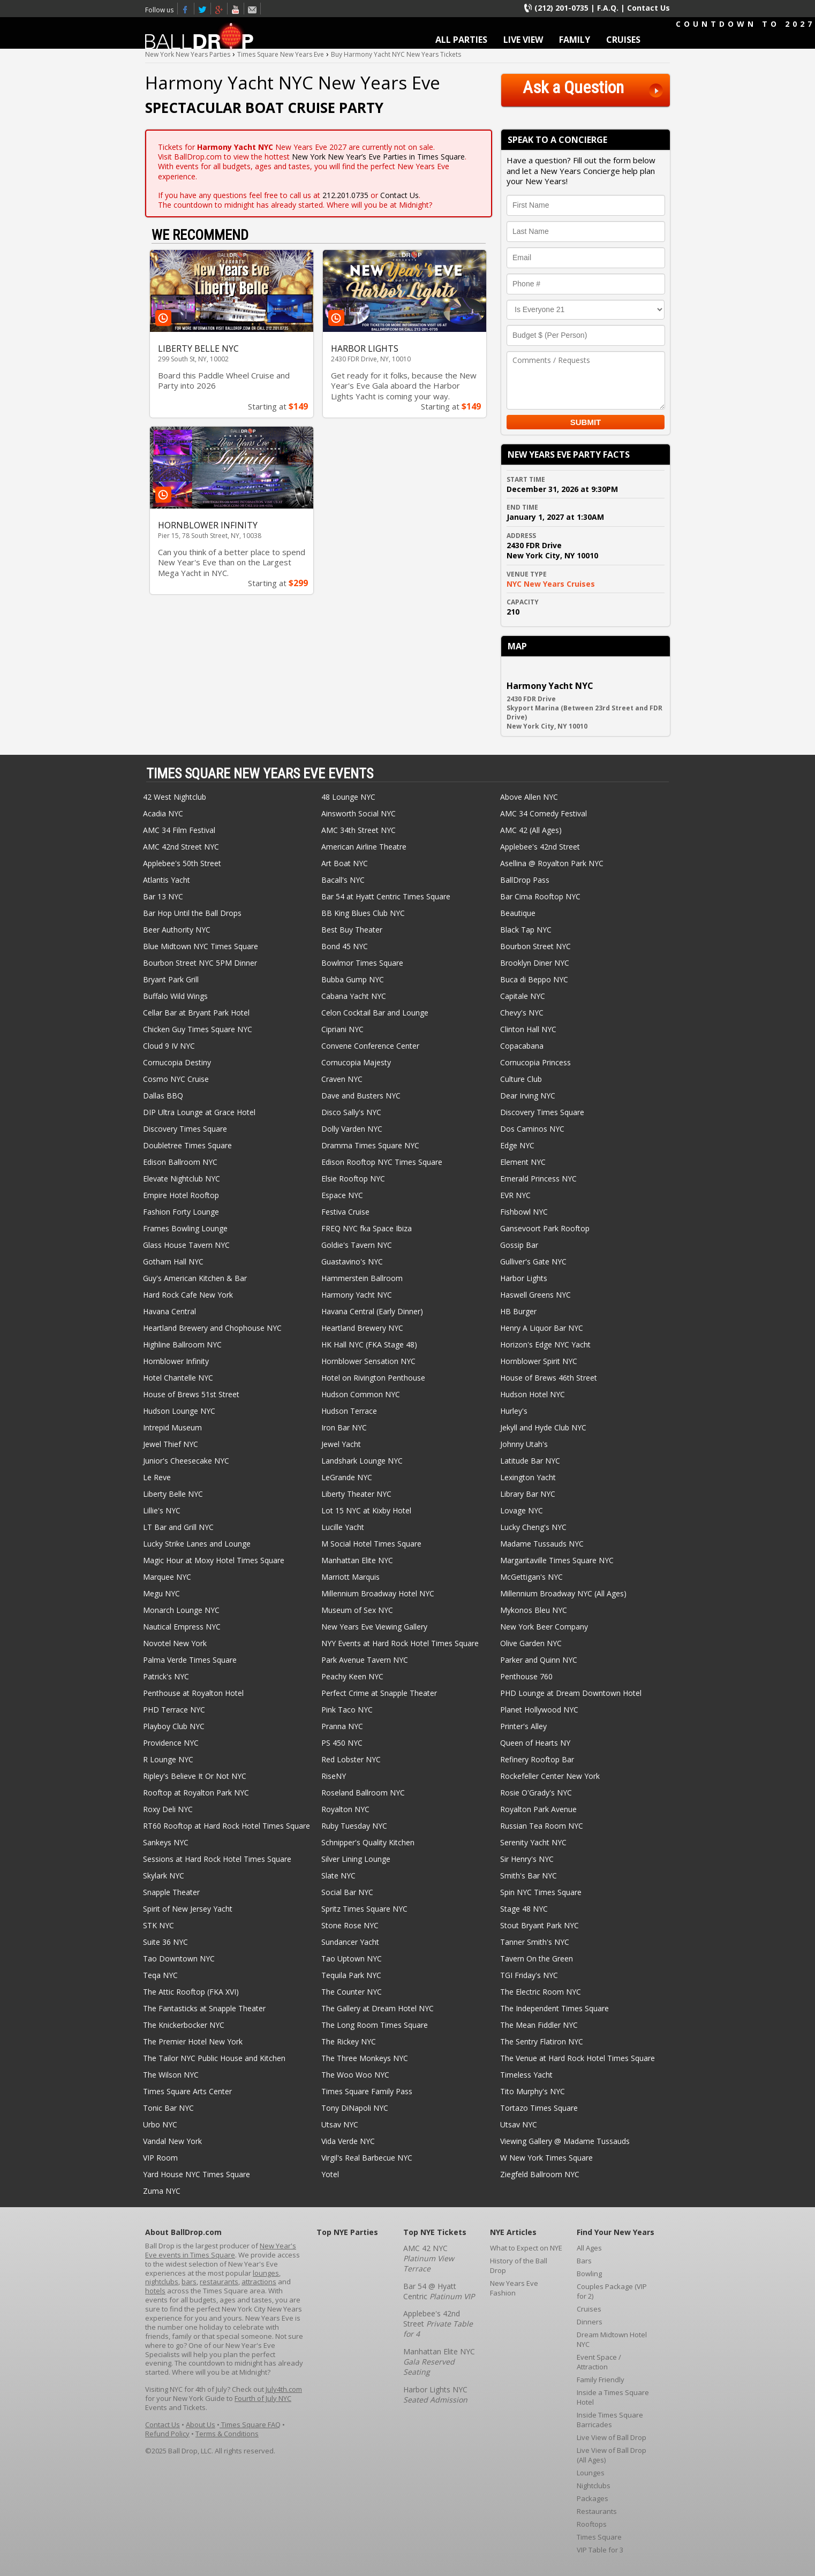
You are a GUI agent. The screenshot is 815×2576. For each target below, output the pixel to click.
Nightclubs (593, 2485)
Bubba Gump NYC (352, 979)
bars (189, 2281)
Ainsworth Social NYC (358, 813)
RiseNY (333, 1776)
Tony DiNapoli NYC (354, 2108)
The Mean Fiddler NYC (539, 2025)
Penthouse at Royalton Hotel (193, 1693)
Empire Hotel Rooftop (181, 1195)
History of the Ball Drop (518, 2265)
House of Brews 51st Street (191, 1394)
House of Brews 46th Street (548, 1378)
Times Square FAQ (250, 2424)
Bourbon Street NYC (535, 946)
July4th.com (284, 2389)
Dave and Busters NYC (361, 1095)
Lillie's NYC (161, 1510)
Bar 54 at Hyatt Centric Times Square (385, 896)
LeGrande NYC (346, 1477)
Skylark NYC (163, 1875)
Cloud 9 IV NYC (169, 1046)
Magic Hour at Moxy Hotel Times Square (213, 1560)
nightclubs (161, 2281)
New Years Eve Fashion (514, 2288)
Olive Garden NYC (531, 1643)
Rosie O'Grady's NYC (536, 1792)
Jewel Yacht (341, 1444)
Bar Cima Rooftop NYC (540, 896)
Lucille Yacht (342, 1527)
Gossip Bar (519, 1245)
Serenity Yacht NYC (533, 1842)
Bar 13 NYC (163, 896)
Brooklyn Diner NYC (534, 963)
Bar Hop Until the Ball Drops (192, 913)
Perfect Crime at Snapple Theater (379, 1693)
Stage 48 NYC (524, 1909)
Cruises (589, 2309)
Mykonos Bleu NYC (533, 1610)
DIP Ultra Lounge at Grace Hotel (199, 1112)
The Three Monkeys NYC (364, 2058)
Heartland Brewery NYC (362, 1328)
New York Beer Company (544, 1627)
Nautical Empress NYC (182, 1627)
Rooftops (592, 2524)
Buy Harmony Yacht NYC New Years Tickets (396, 54)
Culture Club (521, 1079)
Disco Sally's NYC (351, 1112)
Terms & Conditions (227, 2433)
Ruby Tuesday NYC (354, 1826)
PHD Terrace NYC (174, 1709)
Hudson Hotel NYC (532, 1394)
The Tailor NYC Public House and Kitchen (214, 2058)
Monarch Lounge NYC (181, 1610)
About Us (200, 2424)
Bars (584, 2261)
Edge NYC (517, 1145)
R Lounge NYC (168, 1759)
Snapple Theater (171, 1892)
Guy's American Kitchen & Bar (195, 1278)
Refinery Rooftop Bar (537, 1759)
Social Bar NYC (347, 1892)
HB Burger (518, 1311)
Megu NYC (161, 1593)
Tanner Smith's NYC (534, 1942)
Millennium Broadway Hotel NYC (377, 1593)
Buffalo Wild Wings (175, 996)
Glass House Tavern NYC (186, 1245)
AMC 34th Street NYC (358, 830)
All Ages (589, 2248)
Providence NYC (171, 1743)
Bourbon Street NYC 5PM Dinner (200, 963)
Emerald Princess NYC (538, 1178)
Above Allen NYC (529, 797)
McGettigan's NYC (531, 1577)
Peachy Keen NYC (352, 1676)
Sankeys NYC (165, 1842)
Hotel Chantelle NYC (178, 1378)
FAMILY (574, 40)
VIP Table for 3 (600, 2550)
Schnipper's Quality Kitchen (367, 1842)
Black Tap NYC (526, 930)
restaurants (219, 2281)
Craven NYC (342, 1079)
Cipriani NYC (342, 1029)
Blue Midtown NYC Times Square (200, 946)
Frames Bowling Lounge (185, 1228)
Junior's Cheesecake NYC (186, 1461)
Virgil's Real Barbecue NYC (366, 2158)
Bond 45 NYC (344, 946)
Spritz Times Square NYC (364, 1909)
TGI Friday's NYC (529, 1975)
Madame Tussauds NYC (542, 1544)
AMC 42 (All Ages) (531, 830)
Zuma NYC (161, 2191)
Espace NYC (342, 1195)
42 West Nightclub (174, 797)
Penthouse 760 (526, 1676)
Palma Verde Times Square (190, 1660)
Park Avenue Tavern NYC (364, 1660)
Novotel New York (175, 1643)
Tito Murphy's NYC (532, 2091)
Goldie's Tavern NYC (356, 1245)
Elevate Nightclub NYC (181, 1178)
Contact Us (648, 8)
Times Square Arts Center (187, 2091)
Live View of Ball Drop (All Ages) (611, 2455)
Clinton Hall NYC (528, 1029)
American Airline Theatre (363, 847)
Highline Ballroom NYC (182, 1344)
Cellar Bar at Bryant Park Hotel (196, 1012)
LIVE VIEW (523, 40)
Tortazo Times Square (539, 2108)
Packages (592, 2498)
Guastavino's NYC (352, 1261)
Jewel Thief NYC (170, 1444)
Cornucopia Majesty (356, 1062)
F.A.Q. (607, 8)
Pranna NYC (342, 1726)
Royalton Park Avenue (538, 1809)
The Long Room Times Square (374, 2025)
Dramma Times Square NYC (370, 1145)
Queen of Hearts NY (535, 1743)
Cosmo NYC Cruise (176, 1079)
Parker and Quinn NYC (538, 1660)
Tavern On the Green (536, 1958)
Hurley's (513, 1411)
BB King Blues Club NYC (363, 913)
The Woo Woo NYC (355, 2075)
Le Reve (157, 1477)
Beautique (517, 913)
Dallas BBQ (163, 1095)
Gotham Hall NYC (173, 1261)
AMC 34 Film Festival (179, 830)
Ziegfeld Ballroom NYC (539, 2174)
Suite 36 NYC (165, 1942)
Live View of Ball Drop (611, 2437)
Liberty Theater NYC (356, 1494)
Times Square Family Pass (366, 2091)
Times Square (599, 2537)
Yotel (330, 2174)
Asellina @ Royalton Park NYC (551, 863)
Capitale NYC (522, 996)
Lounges (591, 2472)
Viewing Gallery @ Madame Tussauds (565, 2141)
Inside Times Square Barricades (610, 2419)
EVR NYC (515, 1195)
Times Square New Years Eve (219, 8)
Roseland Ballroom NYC (363, 1792)
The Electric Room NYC (540, 1992)
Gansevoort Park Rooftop (545, 1228)
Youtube (236, 8)
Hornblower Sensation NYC (368, 1361)
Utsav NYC (339, 2124)
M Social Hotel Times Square (371, 1544)
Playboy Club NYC (174, 1726)
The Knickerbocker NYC (183, 2025)
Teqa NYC (160, 1975)
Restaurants (597, 2511)
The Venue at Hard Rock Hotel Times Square (577, 2058)
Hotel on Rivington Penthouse (373, 1378)
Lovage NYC (521, 1510)
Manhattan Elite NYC (357, 1560)
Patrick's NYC (166, 1676)
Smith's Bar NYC (528, 1875)
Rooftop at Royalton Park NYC (196, 1792)
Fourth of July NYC (263, 2398)
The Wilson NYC (171, 2075)
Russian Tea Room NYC (541, 1826)
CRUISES (623, 40)
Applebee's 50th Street (182, 863)
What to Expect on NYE (526, 2248)
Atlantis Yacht (166, 880)
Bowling (589, 2273)
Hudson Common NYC (360, 1394)
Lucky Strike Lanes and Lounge (197, 1544)
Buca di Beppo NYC (534, 979)
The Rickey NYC (348, 2041)
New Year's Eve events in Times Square (220, 2250)
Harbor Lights (523, 1278)
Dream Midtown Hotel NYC (612, 2339)
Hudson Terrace (349, 1411)
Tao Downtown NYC (179, 1958)
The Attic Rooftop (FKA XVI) (191, 1992)
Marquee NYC (167, 1577)
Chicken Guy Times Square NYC (197, 1029)
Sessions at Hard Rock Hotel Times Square (217, 1859)
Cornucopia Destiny (177, 1062)
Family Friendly (600, 2379)
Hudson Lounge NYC (179, 1411)
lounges (266, 2273)
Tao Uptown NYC (351, 1958)
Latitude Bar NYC (530, 1461)
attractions (259, 2281)
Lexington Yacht (528, 1477)
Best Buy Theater (351, 930)
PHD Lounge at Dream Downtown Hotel (571, 1693)
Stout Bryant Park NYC (539, 1925)
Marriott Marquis (350, 1577)
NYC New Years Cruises (551, 584)
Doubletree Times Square (187, 1145)
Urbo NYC (160, 2124)
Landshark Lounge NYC (362, 1461)
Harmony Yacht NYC (356, 1295)
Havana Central (169, 1311)
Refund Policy (167, 2433)
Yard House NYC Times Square (196, 2174)
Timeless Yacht (526, 2075)
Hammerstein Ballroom (362, 1278)
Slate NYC (338, 1875)
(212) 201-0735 (561, 7)
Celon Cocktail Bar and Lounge (374, 1012)
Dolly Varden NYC (351, 1129)
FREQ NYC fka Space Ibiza (366, 1228)
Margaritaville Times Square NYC (557, 1560)
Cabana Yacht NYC (353, 996)
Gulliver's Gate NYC (533, 1261)
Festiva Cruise (345, 1212)
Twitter (202, 8)
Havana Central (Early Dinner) (372, 1311)
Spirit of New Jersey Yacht (187, 1909)
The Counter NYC (351, 1992)
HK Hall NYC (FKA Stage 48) (369, 1344)
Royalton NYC (345, 1809)
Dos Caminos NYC (532, 1129)
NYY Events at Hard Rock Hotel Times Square (400, 1643)
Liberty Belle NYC (173, 1494)
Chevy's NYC (522, 1012)
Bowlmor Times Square (362, 963)
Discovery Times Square (542, 1112)
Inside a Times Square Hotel (613, 2397)
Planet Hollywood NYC (539, 1709)
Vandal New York (172, 2141)
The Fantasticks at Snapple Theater (204, 2008)
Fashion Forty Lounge (181, 1212)
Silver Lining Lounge (355, 1859)
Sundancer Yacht (350, 1942)
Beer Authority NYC (176, 930)
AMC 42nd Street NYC (181, 847)
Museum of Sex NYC (357, 1610)
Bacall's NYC (343, 880)
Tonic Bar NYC (168, 2108)
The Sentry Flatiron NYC (541, 2041)
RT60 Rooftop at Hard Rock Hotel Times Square (226, 1826)
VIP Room (160, 2158)
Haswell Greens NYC (535, 1295)
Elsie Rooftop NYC (353, 1178)
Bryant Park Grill (171, 979)
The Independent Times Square (554, 2008)
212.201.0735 (345, 195)
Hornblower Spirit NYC (538, 1361)
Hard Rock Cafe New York (188, 1295)
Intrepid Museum (172, 1427)
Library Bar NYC (527, 1494)
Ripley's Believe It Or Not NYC (194, 1776)
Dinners (589, 2322)
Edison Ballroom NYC (180, 1162)
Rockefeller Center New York (550, 1776)
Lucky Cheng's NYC (533, 1527)
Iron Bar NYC (344, 1427)
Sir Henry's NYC (527, 1859)
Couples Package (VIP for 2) (612, 2291)
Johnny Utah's (524, 1444)
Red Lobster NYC (351, 1759)
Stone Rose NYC (350, 1925)
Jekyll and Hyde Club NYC (543, 1427)
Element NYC (523, 1162)
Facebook (186, 8)
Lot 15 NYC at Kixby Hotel (366, 1510)
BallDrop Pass (524, 880)
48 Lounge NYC (348, 797)
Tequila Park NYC (351, 1975)
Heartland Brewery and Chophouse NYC (212, 1328)
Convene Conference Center (370, 1046)
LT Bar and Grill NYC (178, 1527)
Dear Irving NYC (527, 1095)
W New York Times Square (546, 2158)
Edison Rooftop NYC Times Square (381, 1162)
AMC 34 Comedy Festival (543, 813)
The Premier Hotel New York (193, 2041)
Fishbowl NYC (524, 1212)
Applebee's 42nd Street (540, 847)
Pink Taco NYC (347, 1709)
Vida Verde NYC (348, 2141)
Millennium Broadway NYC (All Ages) (563, 1593)
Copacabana (522, 1046)
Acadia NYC (163, 813)
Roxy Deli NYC (168, 1809)
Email (252, 8)
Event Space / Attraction (599, 2362)
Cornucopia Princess (535, 1062)
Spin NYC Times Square (541, 1892)
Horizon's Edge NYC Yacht (545, 1344)
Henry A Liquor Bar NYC (541, 1328)
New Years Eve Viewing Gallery (374, 1627)
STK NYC (158, 1925)
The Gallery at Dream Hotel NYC (377, 2008)
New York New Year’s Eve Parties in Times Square (378, 156)
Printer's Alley (523, 1726)
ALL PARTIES (461, 40)
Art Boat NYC (344, 863)
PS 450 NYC (342, 1743)
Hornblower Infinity (176, 1361)
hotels (155, 2290)
